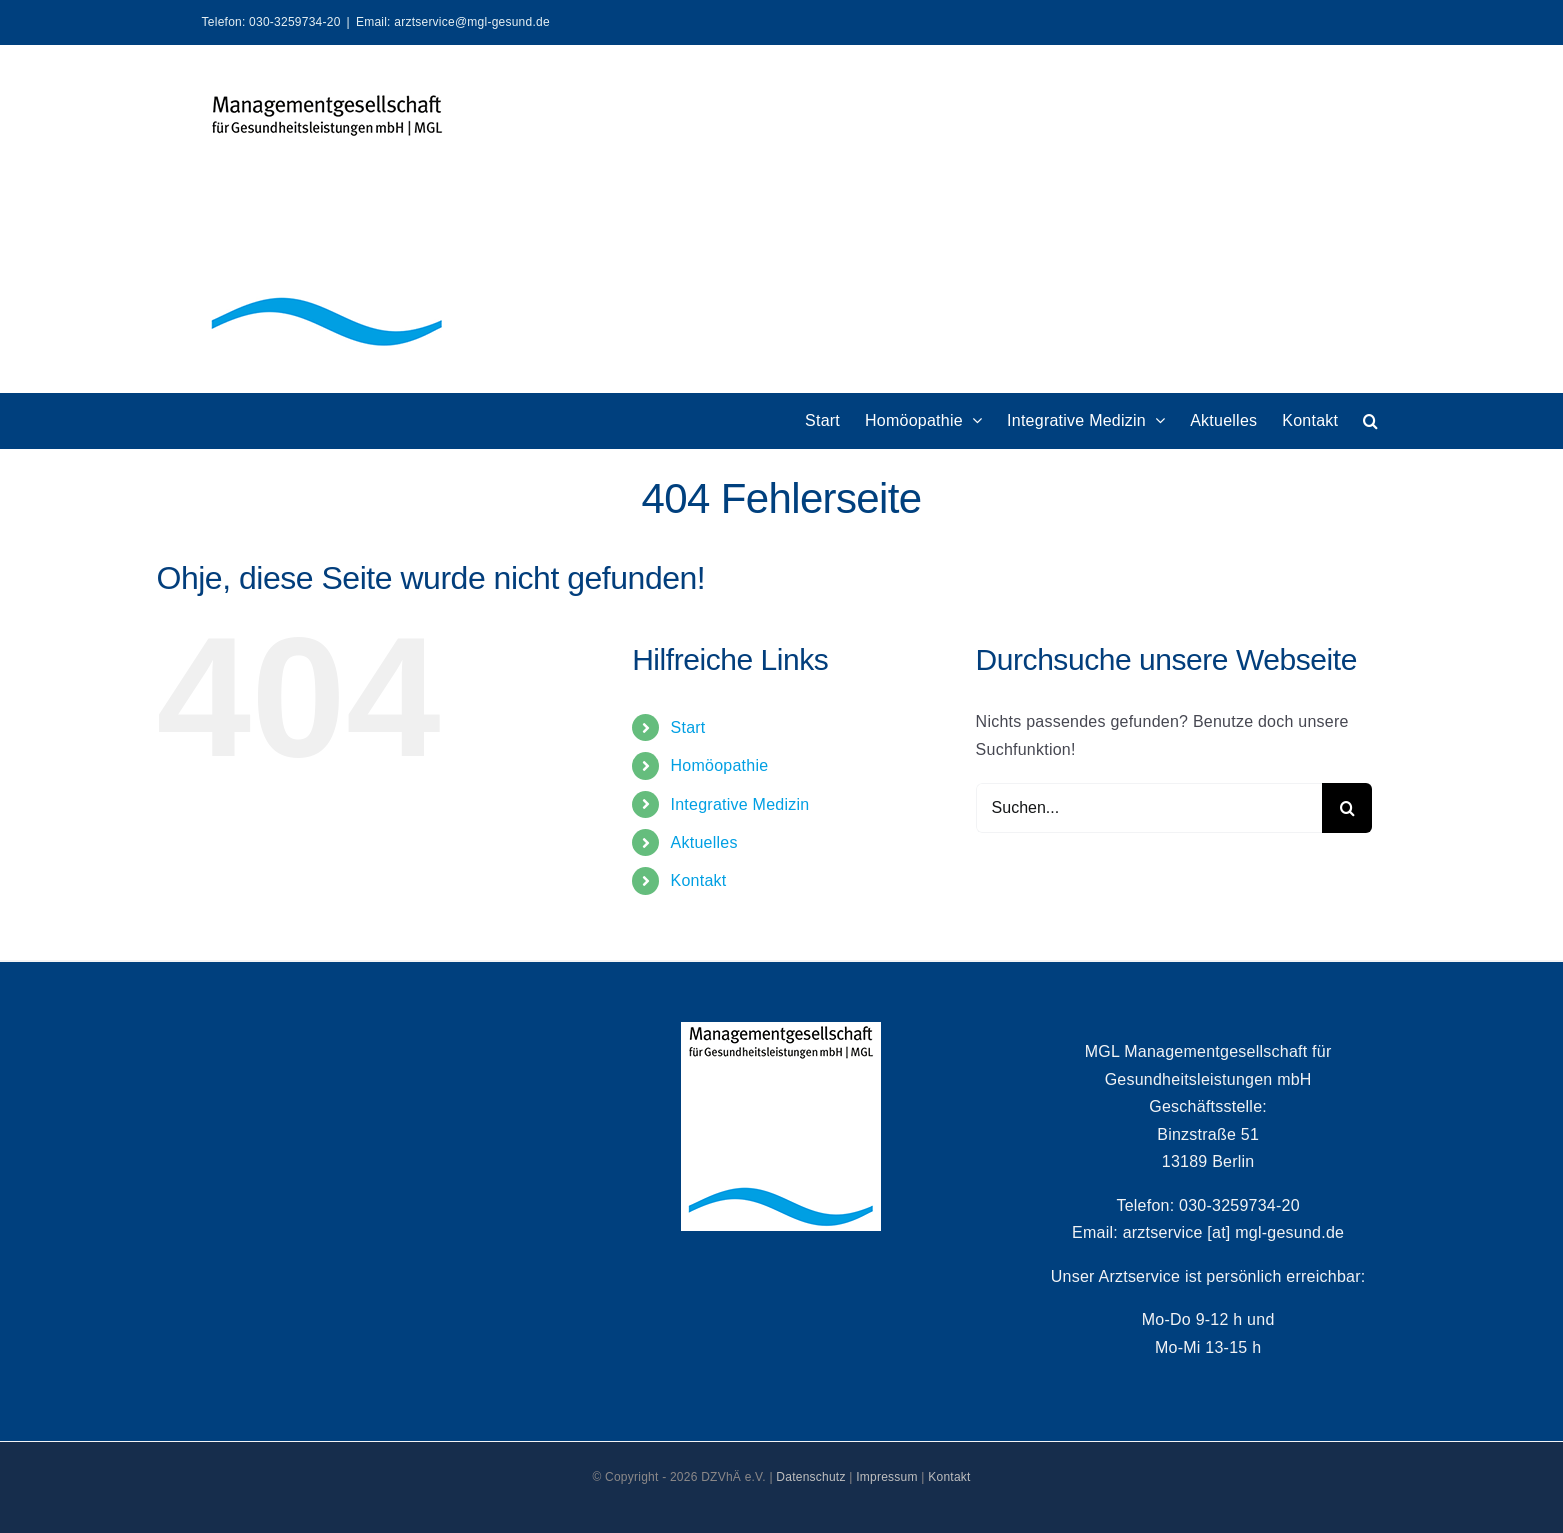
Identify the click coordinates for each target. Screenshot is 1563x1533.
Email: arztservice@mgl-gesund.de (453, 22)
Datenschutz (810, 1477)
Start (688, 727)
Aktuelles (704, 842)
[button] (1370, 420)
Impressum (887, 1477)
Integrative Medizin (740, 804)
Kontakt (699, 880)
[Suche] (1347, 808)
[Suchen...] (1149, 808)
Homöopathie (720, 765)
